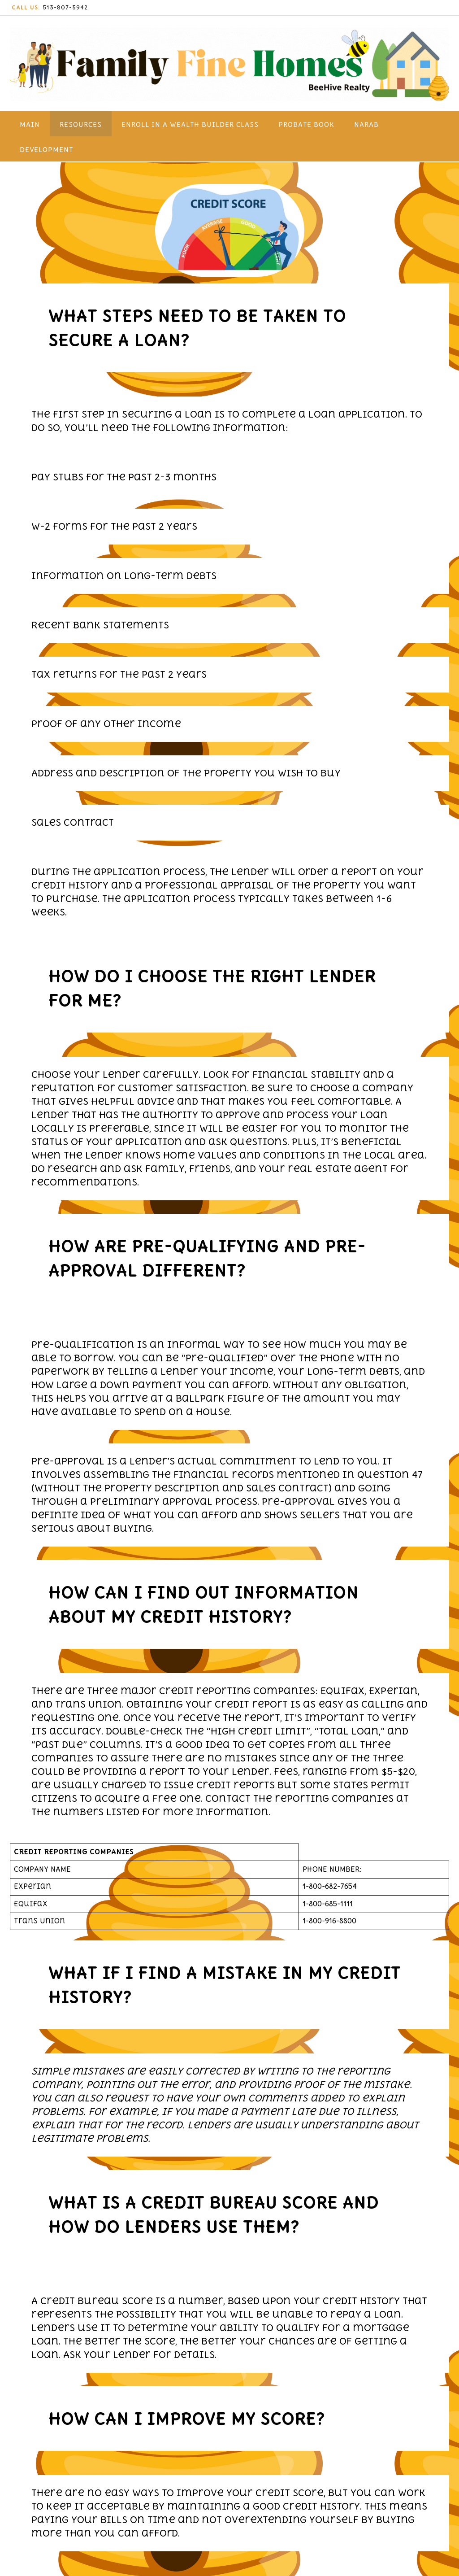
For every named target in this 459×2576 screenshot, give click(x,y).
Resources (81, 124)
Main (30, 124)
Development (46, 149)
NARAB (366, 124)
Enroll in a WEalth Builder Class (190, 124)
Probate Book (306, 124)
